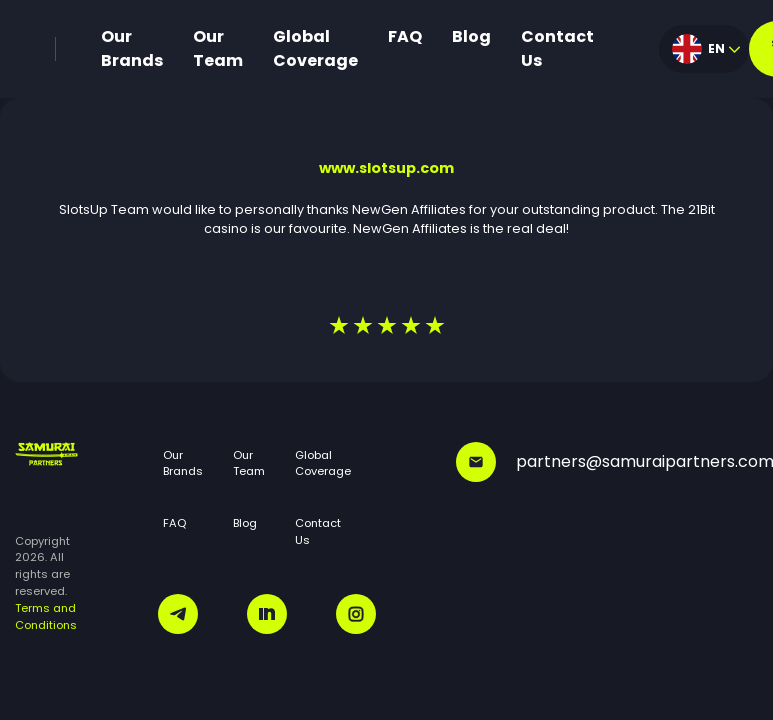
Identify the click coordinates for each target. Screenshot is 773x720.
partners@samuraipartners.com (607, 462)
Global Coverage (315, 48)
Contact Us (557, 48)
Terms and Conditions (46, 616)
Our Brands (132, 48)
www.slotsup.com (386, 168)
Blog (471, 36)
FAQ (405, 36)
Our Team (218, 48)
